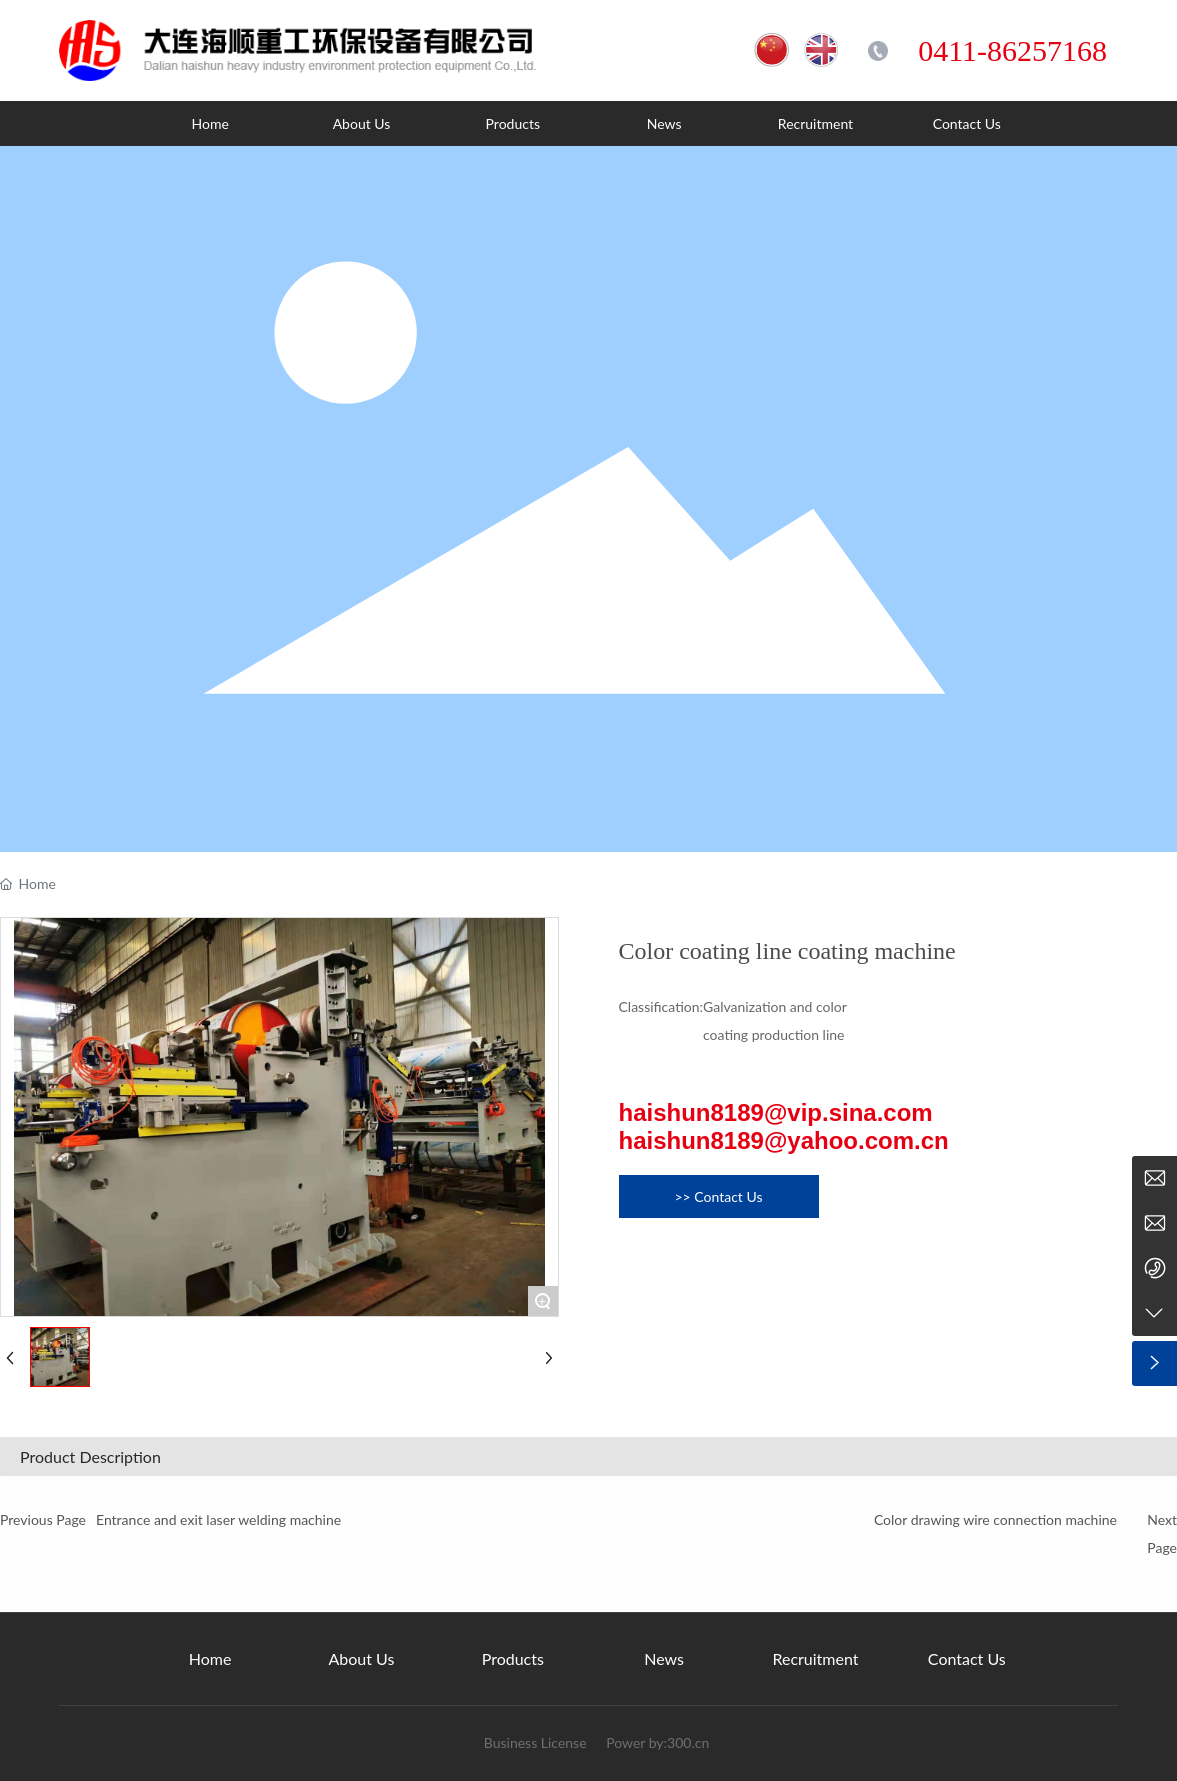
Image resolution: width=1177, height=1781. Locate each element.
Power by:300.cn (656, 1742)
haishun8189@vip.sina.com (776, 1112)
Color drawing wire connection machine (995, 1519)
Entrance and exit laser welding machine (218, 1519)
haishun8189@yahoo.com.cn (784, 1140)
